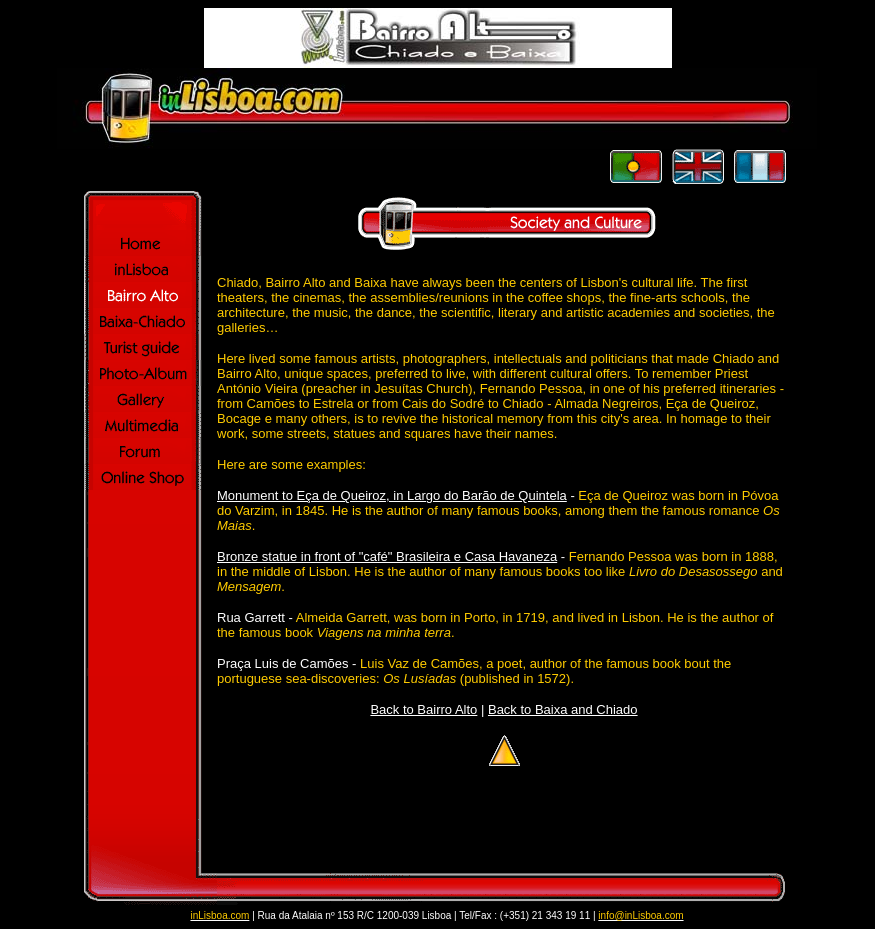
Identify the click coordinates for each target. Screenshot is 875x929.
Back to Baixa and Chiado (563, 709)
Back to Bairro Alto (423, 709)
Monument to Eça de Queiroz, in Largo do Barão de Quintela (392, 495)
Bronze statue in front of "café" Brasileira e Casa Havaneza (387, 556)
